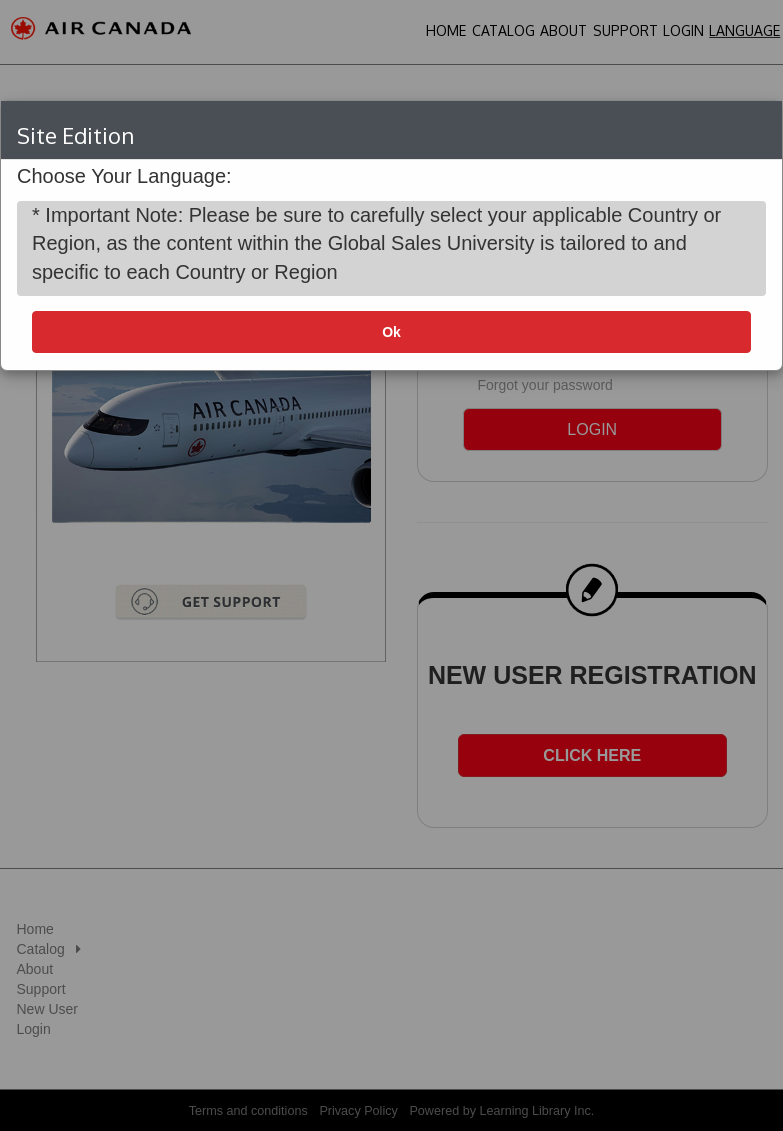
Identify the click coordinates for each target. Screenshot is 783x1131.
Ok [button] (391, 332)
